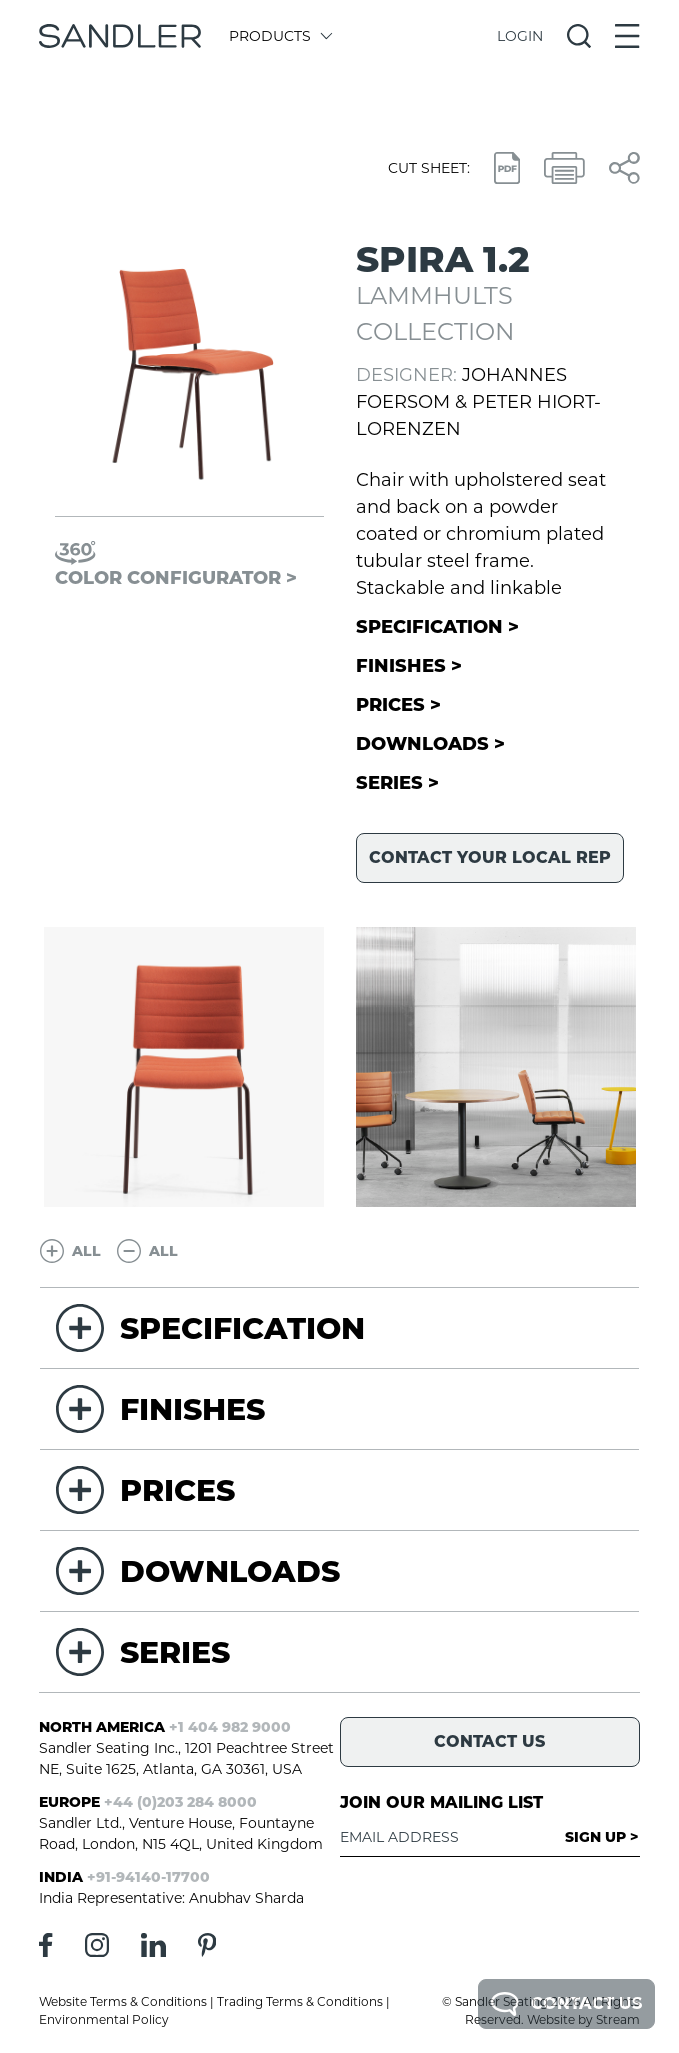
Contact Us (566, 2004)
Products (279, 36)
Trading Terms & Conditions (300, 2001)
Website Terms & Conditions (123, 2001)
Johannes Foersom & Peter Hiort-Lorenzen (478, 402)
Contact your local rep (490, 857)
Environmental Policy (104, 2019)
